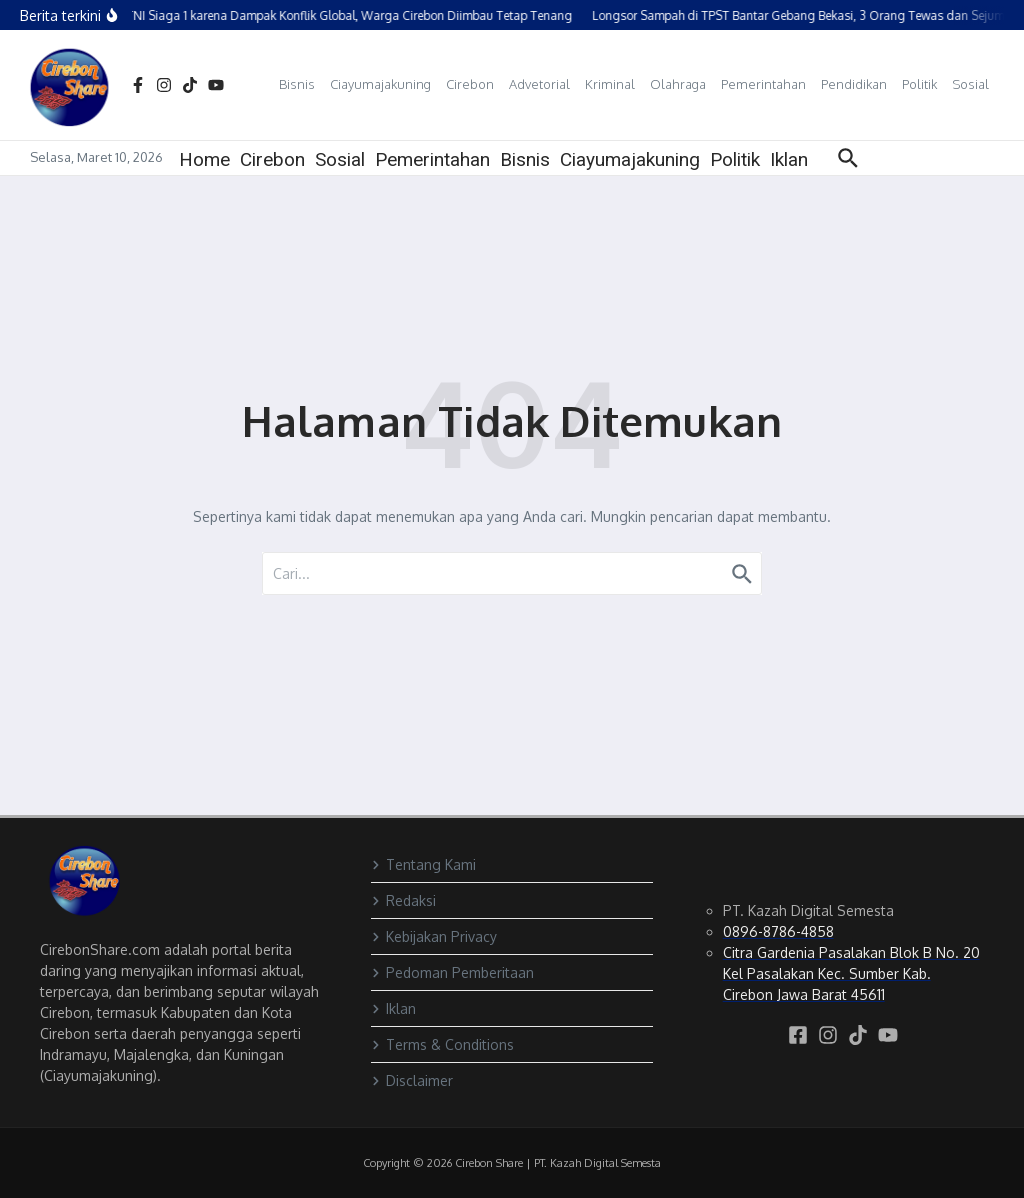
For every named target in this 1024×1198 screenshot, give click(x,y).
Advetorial (539, 84)
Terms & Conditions (442, 1044)
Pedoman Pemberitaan (452, 972)
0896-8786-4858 (778, 931)
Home (204, 159)
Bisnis (297, 84)
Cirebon (470, 84)
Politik (919, 84)
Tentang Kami (423, 864)
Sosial (970, 84)
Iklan (789, 159)
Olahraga (678, 84)
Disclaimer (412, 1080)
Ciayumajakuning (380, 84)
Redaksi (403, 900)
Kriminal (610, 84)
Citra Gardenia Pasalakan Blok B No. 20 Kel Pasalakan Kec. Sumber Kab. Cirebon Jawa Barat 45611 (851, 973)
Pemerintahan (763, 84)
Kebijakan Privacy (434, 936)
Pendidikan (854, 84)
